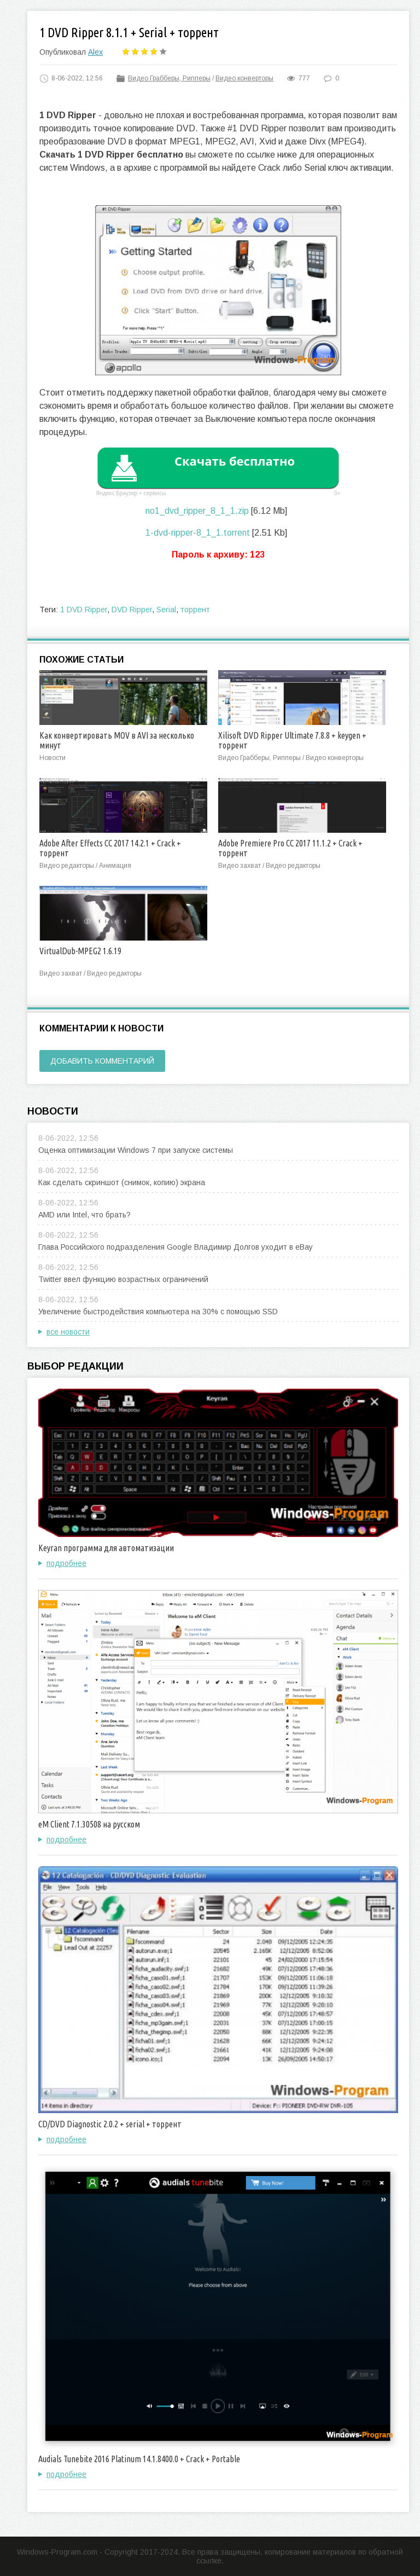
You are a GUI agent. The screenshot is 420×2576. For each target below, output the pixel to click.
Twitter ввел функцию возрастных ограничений (123, 1279)
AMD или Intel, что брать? (84, 1214)
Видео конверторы (244, 78)
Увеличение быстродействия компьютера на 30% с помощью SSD (158, 1311)
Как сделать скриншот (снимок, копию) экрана (121, 1182)
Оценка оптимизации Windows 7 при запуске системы (135, 1150)
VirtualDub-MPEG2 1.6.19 (80, 951)
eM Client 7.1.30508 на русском (89, 1824)
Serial (166, 609)
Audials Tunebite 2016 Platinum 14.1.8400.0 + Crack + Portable (139, 2459)
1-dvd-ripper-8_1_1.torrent (197, 532)
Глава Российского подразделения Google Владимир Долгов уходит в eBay (175, 1247)
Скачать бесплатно (234, 460)
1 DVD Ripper (83, 609)
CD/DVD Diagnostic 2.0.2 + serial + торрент (110, 2124)
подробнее (66, 1563)
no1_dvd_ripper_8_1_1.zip (197, 510)
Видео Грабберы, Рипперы (169, 78)
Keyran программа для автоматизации (106, 1548)
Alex (95, 52)
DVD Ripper (132, 609)
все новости (68, 1331)
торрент (195, 609)
